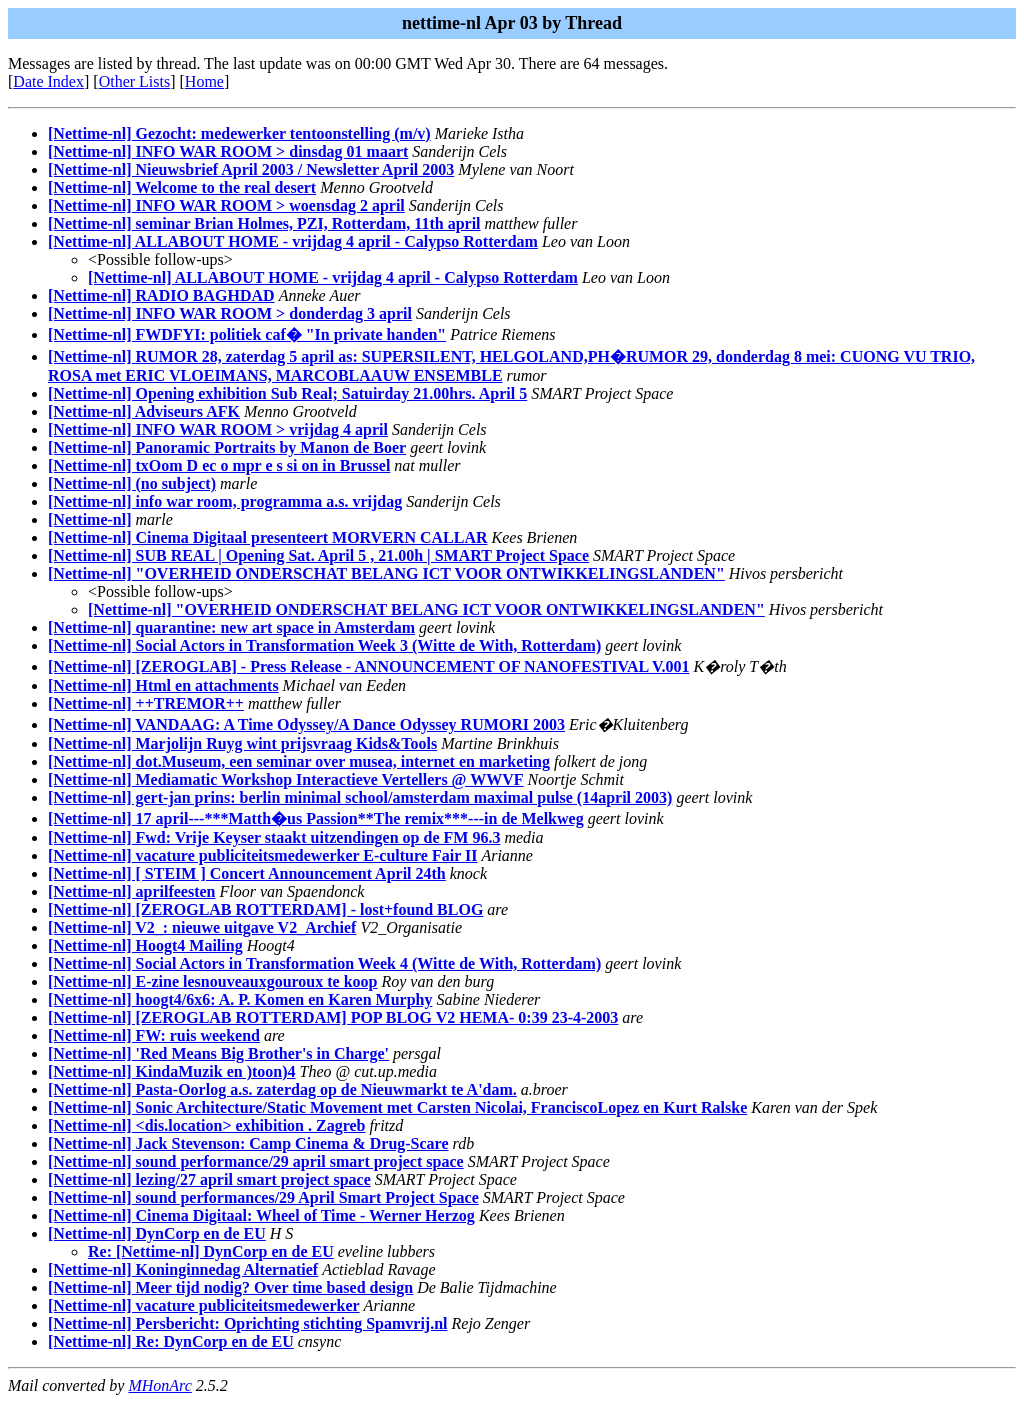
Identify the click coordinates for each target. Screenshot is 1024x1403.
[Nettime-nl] (90, 519)
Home (204, 81)
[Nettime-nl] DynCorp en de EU (157, 1233)
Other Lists (135, 81)
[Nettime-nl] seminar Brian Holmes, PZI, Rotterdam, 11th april (264, 223)
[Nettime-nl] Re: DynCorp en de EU (171, 1341)
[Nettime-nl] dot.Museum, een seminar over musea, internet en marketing (299, 761)
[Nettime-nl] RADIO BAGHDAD (161, 295)
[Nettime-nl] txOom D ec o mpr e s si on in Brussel (219, 465)
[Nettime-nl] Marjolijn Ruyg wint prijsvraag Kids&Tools (242, 743)
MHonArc (159, 1385)
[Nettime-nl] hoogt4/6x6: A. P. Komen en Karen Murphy (240, 999)
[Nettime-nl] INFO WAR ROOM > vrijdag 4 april (218, 429)
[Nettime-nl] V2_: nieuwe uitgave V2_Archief (202, 927)
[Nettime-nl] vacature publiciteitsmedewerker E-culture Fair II (262, 855)
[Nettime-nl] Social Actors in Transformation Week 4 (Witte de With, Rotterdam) (324, 963)
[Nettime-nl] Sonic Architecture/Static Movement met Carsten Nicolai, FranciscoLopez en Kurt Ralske (397, 1107)
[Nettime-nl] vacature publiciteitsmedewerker (204, 1305)
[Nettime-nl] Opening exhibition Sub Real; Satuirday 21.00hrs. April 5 (287, 393)
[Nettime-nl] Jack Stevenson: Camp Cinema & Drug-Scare (248, 1143)
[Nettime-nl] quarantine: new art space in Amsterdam (231, 627)
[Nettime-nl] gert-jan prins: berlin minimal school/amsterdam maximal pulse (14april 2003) (360, 797)
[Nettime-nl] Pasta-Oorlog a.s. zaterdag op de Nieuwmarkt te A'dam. (282, 1089)
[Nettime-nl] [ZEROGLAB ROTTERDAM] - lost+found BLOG (265, 909)
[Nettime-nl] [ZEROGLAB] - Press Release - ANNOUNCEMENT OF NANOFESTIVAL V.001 (368, 666)
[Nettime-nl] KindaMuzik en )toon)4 (172, 1071)
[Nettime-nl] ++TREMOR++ (146, 703)
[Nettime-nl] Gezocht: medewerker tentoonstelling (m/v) (239, 133)
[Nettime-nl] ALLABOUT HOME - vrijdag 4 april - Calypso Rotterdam (293, 241)
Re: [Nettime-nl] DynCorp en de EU (211, 1251)
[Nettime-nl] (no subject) (132, 483)
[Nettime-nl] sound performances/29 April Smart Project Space (263, 1197)
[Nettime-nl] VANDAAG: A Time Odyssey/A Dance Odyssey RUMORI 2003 (306, 724)
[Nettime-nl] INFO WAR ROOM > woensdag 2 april (226, 205)
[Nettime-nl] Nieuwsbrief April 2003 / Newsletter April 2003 (251, 169)
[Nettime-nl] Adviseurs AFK (144, 411)
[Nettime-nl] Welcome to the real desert (182, 187)
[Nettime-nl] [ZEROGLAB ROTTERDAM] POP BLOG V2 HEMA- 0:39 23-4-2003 (333, 1017)
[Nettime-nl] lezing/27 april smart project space (209, 1179)
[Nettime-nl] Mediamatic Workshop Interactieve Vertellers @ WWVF (286, 779)
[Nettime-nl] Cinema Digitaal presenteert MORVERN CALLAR (268, 537)
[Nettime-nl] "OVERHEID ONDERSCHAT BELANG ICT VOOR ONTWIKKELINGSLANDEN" (386, 573)
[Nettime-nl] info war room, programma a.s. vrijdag (225, 501)
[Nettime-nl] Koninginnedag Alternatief (183, 1269)
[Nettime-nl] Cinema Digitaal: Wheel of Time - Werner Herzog (261, 1215)
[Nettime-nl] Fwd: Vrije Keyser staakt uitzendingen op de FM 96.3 (274, 837)
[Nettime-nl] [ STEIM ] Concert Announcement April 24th (247, 873)
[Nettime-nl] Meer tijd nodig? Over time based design (230, 1287)
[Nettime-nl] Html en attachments (163, 685)
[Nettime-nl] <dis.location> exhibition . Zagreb (206, 1125)
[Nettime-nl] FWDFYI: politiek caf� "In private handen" (247, 334)
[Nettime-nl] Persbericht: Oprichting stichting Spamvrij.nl (248, 1323)
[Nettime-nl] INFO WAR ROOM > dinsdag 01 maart (228, 151)
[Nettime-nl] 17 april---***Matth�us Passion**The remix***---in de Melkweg (316, 818)
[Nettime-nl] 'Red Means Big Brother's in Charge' (218, 1053)
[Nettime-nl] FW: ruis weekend (154, 1035)
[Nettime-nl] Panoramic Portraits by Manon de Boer (227, 447)
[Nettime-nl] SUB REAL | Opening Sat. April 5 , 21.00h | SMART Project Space (318, 555)
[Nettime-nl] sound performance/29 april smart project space (256, 1161)
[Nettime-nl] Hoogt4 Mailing (145, 945)
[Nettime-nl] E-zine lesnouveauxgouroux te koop (212, 981)
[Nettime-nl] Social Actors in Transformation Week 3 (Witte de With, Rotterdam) (324, 645)
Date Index (48, 81)
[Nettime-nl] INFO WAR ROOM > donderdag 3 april (230, 313)
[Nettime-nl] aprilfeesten (132, 891)
